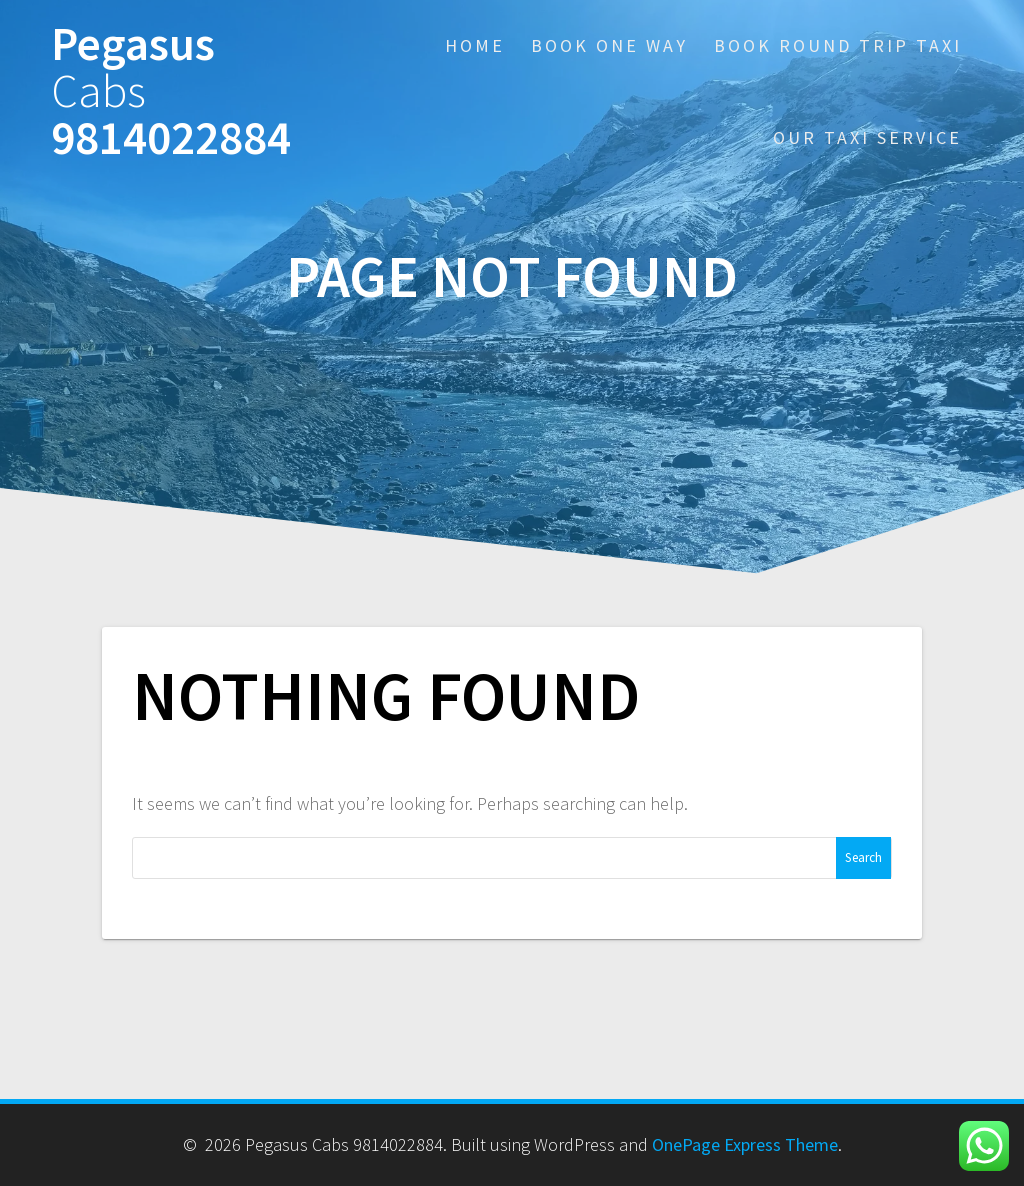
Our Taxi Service (867, 137)
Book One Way (609, 45)
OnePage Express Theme (745, 1144)
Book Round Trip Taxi (838, 45)
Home (475, 45)
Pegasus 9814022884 (171, 91)
